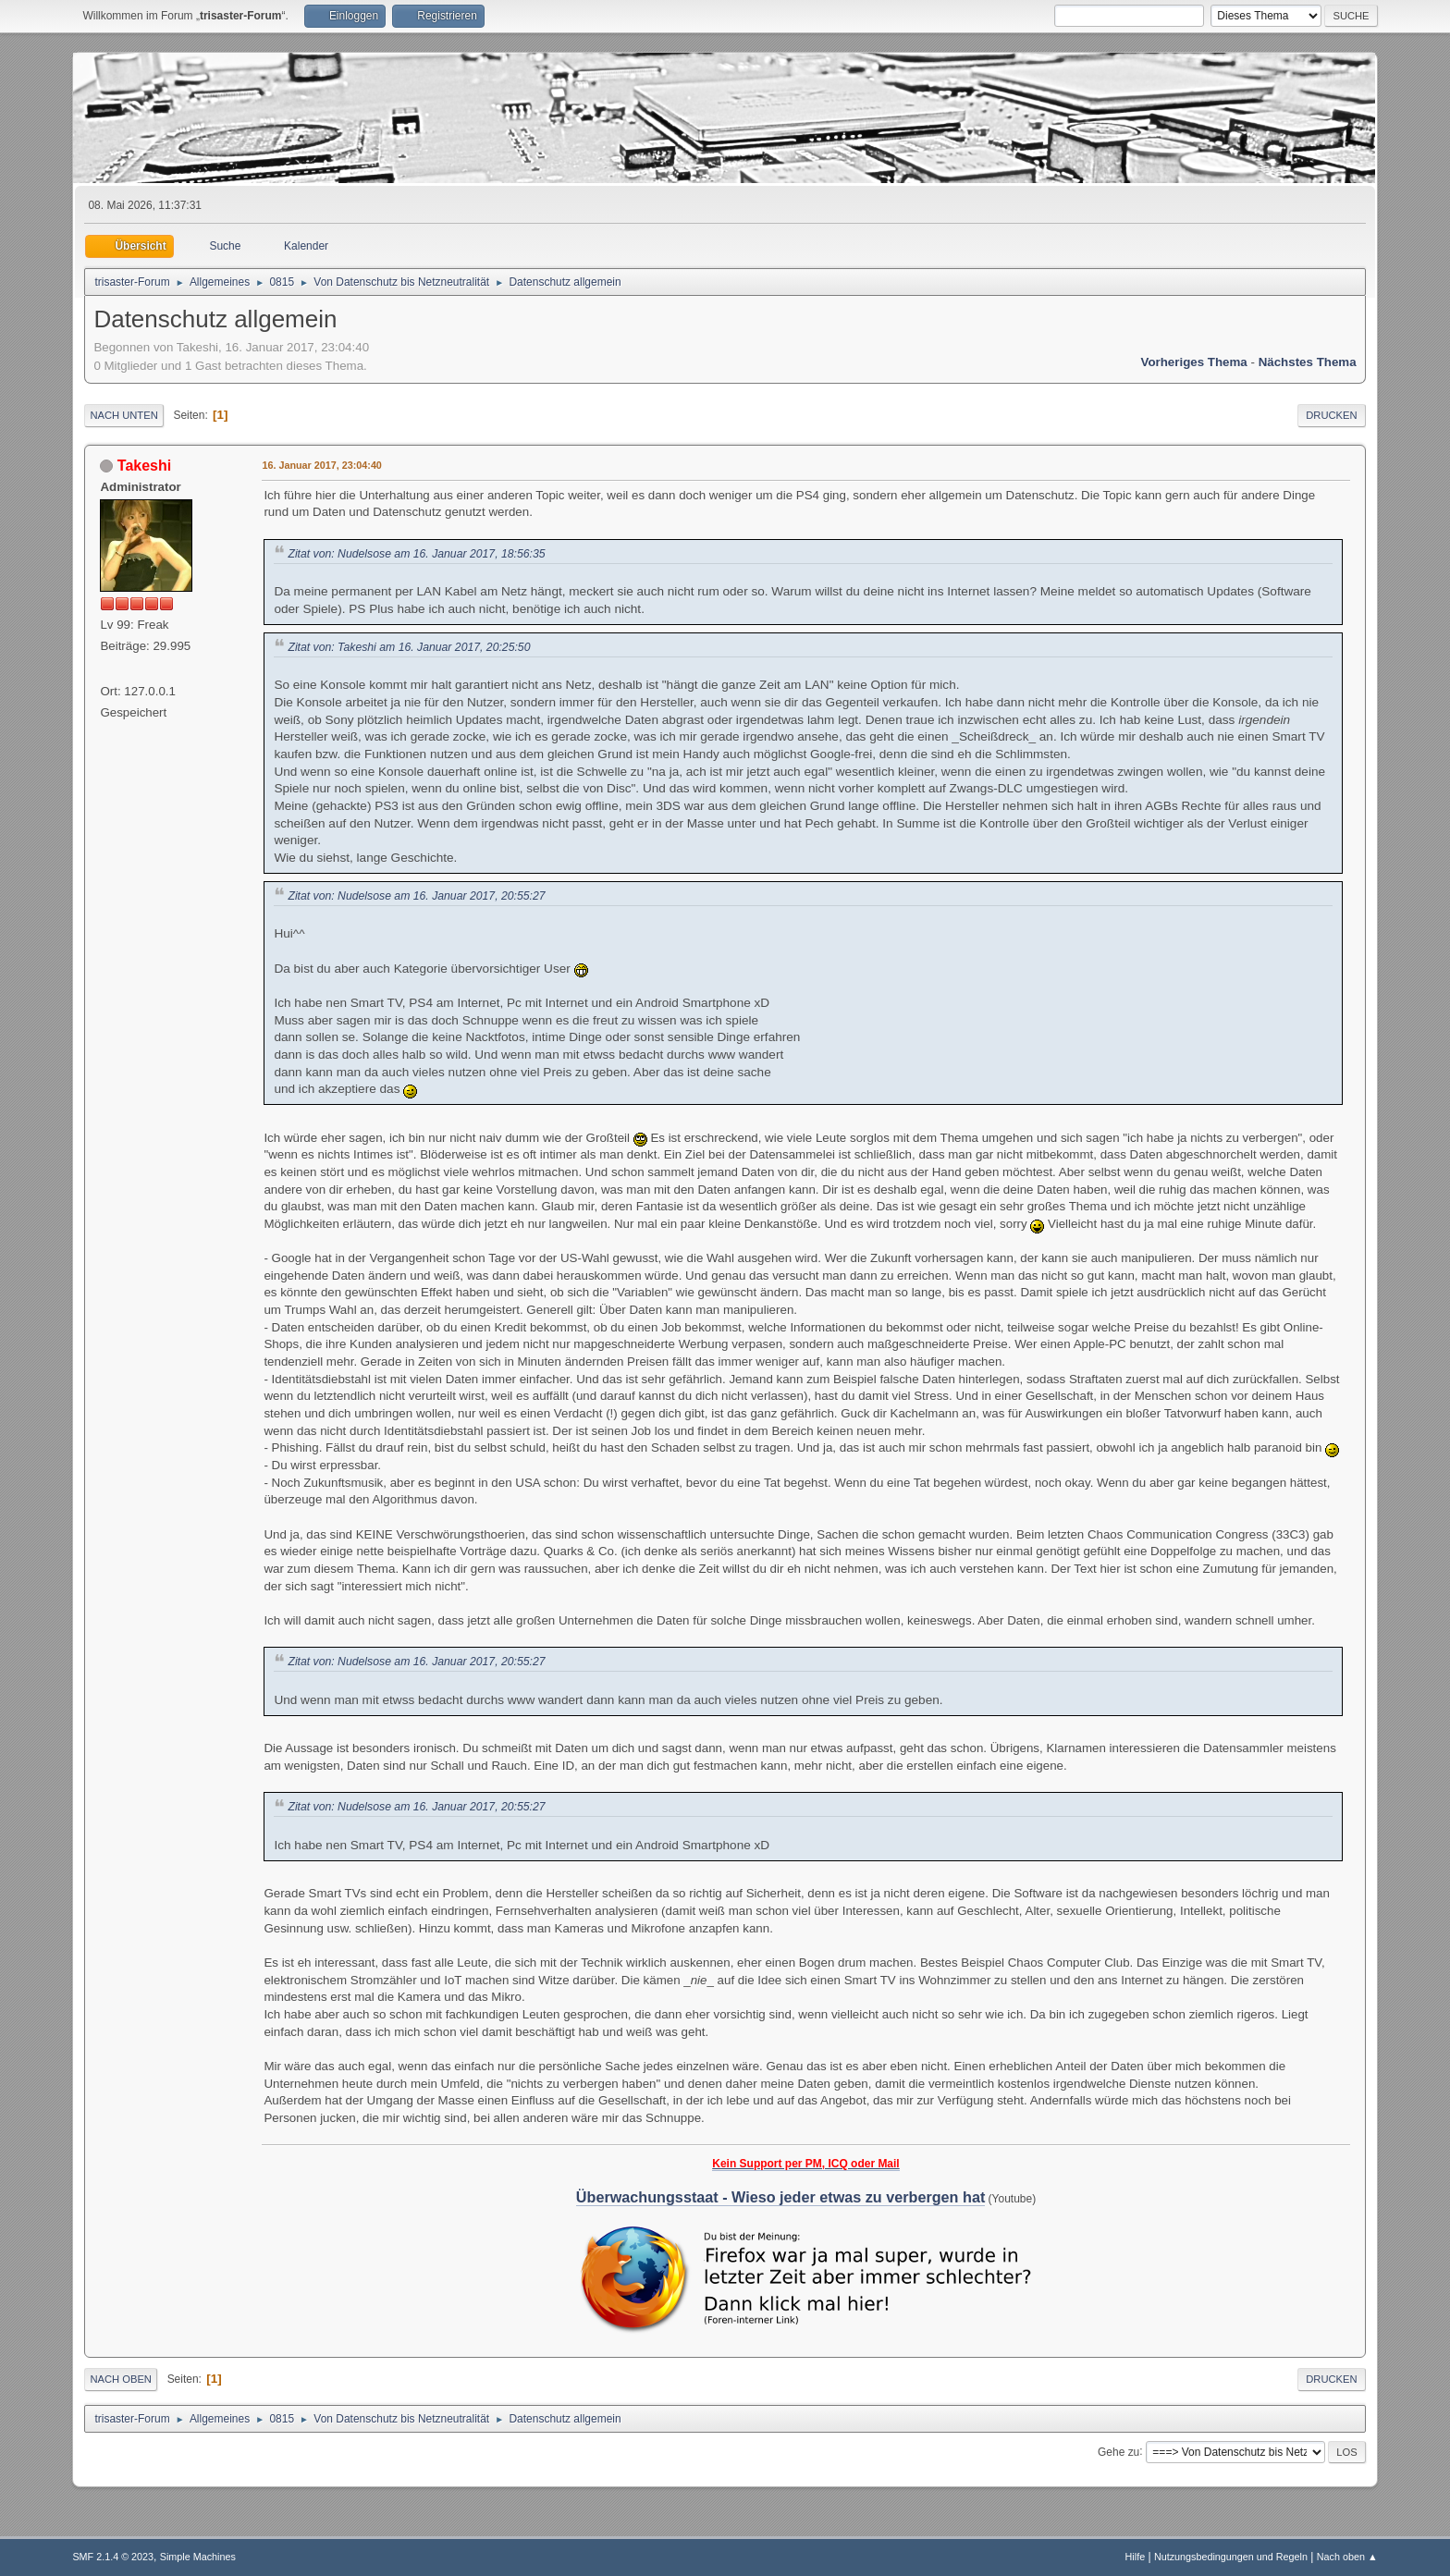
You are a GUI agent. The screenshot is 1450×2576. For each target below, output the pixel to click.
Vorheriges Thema (1193, 362)
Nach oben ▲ (1347, 2556)
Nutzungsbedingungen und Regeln (1231, 2556)
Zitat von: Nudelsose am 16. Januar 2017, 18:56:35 (416, 553)
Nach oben (121, 2379)
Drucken (1331, 415)
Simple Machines (198, 2556)
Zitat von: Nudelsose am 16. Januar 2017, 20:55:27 (416, 895)
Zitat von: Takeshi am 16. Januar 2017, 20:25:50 (409, 647)
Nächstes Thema (1308, 362)
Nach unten (123, 415)
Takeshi (144, 465)
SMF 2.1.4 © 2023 (113, 2556)
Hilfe (1135, 2556)
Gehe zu (1118, 2451)
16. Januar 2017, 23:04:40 (321, 465)
